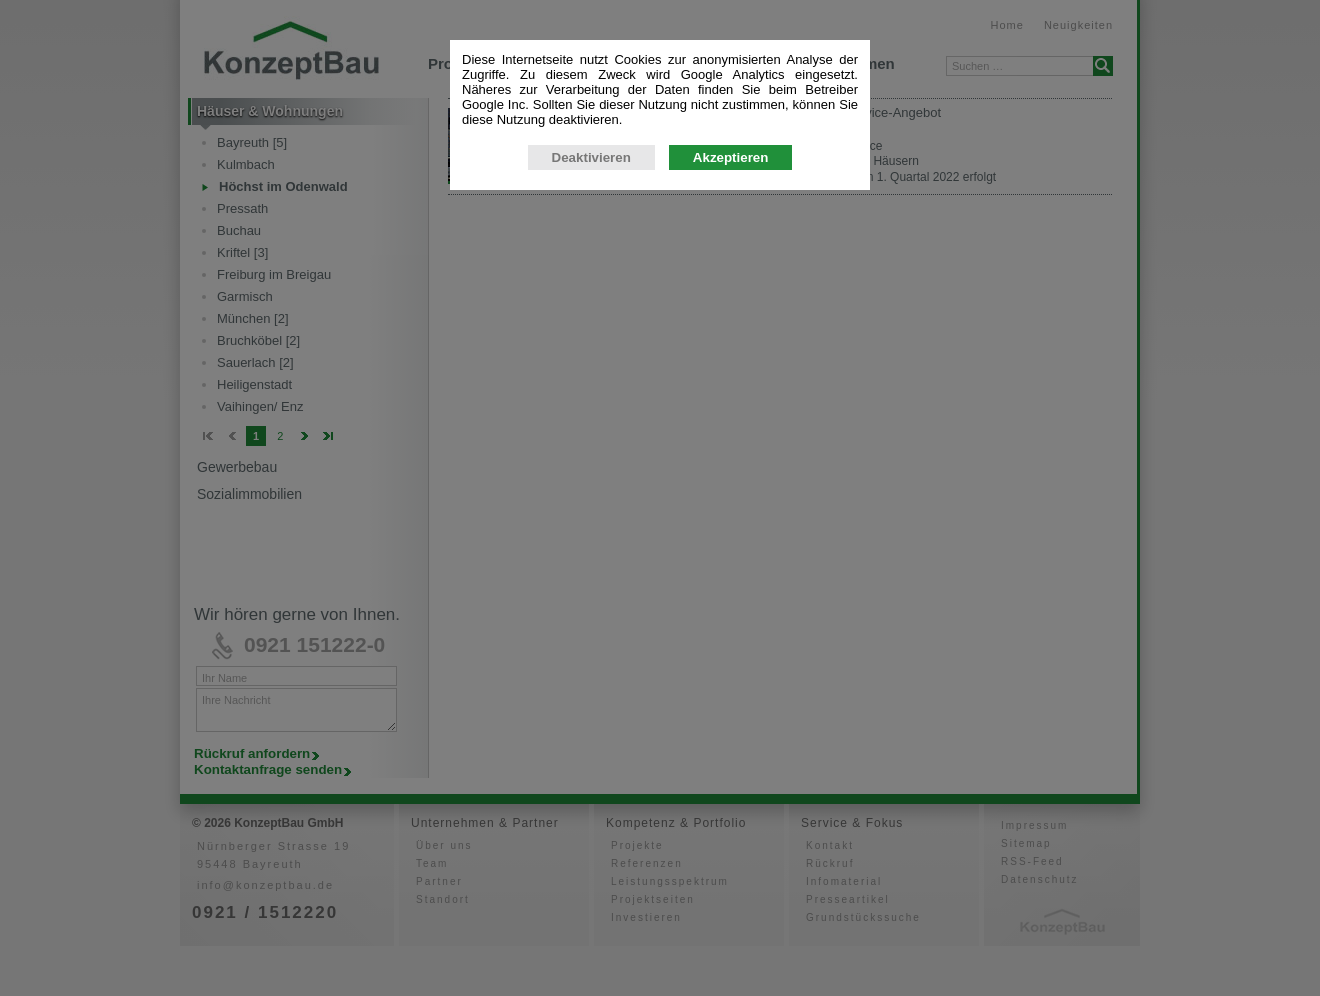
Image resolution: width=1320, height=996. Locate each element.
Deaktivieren (591, 340)
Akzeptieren (731, 340)
